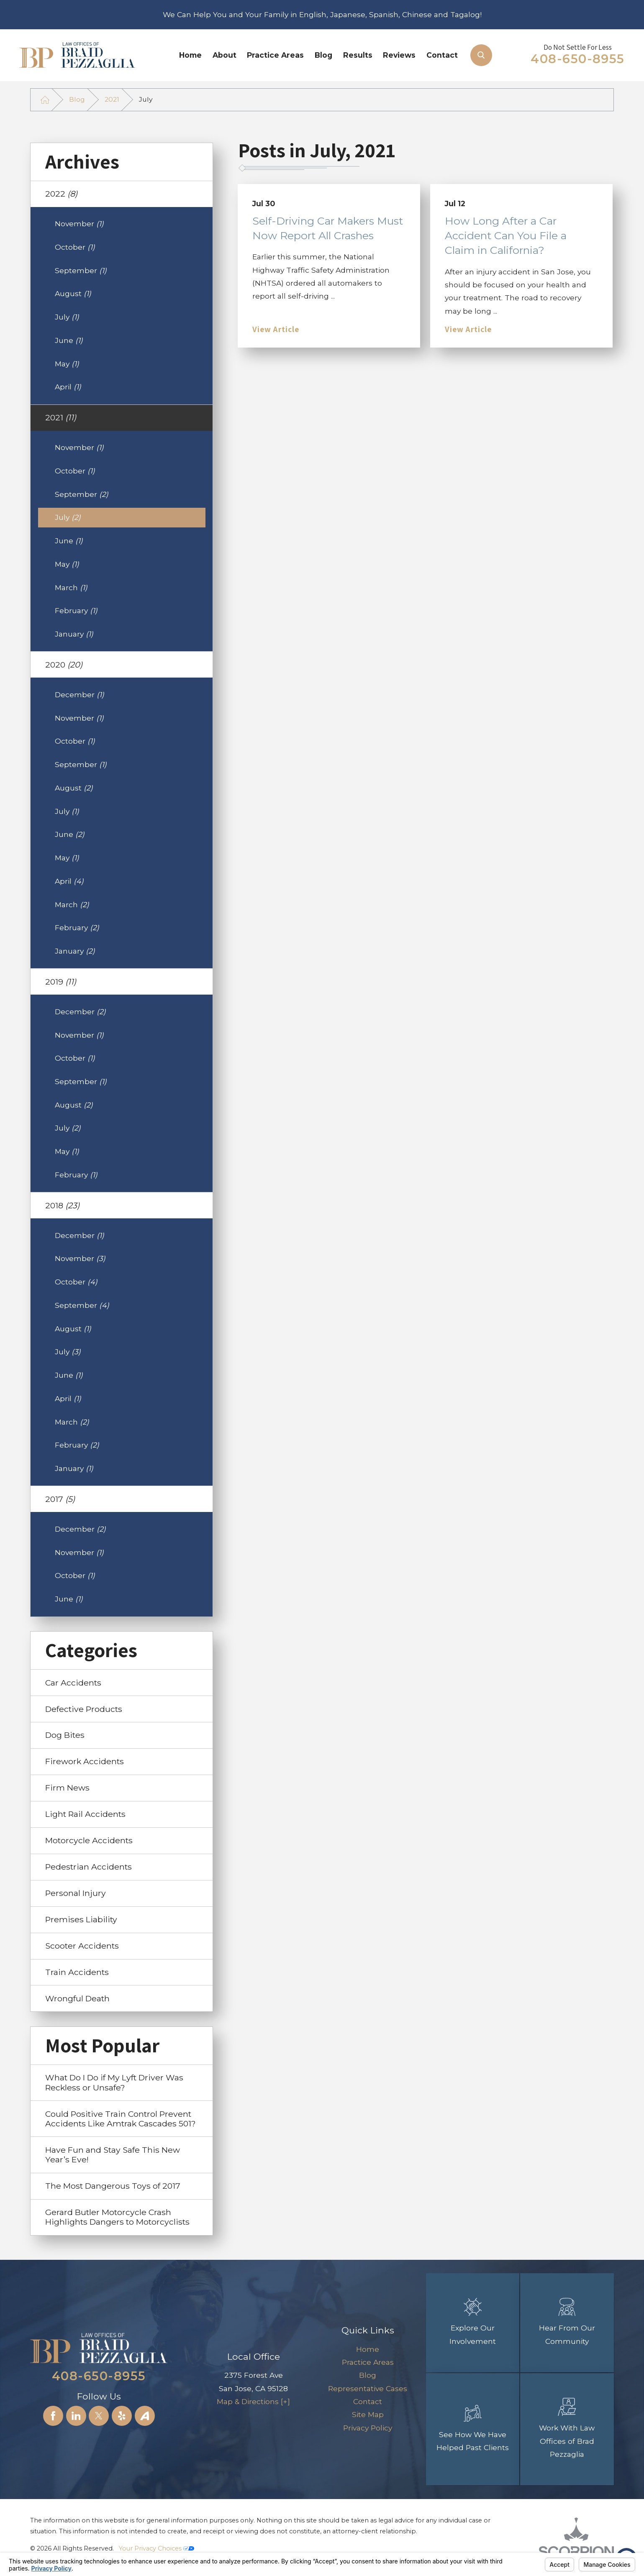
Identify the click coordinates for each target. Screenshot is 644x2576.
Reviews (399, 55)
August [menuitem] (73, 293)
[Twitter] (99, 2416)
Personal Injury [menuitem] (75, 1893)
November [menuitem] (79, 223)
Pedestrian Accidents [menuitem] (88, 1867)
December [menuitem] (79, 694)
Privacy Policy (367, 2427)
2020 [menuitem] (63, 665)
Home (190, 55)
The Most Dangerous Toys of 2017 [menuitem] (112, 2186)
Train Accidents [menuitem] (77, 1972)
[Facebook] (53, 2416)
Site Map (368, 2414)
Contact (442, 55)
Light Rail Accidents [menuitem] (85, 1814)
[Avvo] (145, 2416)
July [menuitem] (67, 316)
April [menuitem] (68, 386)
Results (357, 55)
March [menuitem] (71, 587)
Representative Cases (367, 2388)
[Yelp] (122, 2416)
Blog (323, 55)
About (224, 55)
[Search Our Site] (481, 55)
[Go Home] (45, 100)
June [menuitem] (69, 340)
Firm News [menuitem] (67, 1788)
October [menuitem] (75, 247)
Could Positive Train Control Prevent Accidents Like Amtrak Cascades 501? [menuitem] (120, 2118)
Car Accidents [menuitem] (73, 1683)
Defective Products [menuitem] (83, 1709)
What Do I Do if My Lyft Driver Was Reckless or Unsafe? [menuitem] (114, 2082)
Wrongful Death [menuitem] (77, 1998)
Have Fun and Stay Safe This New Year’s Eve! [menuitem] (112, 2154)
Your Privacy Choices (156, 2548)
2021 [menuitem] (60, 417)
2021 (112, 99)
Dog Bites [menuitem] (65, 1735)
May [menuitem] (67, 363)
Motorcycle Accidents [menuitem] (89, 1840)
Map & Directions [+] (253, 2401)
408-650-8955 (577, 58)
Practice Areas (275, 55)
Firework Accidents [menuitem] (84, 1761)
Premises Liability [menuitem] (81, 1919)
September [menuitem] (81, 270)
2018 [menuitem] (62, 1205)
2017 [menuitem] (60, 1499)
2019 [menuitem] (60, 982)
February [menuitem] (76, 610)
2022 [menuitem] (61, 194)
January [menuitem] (74, 633)
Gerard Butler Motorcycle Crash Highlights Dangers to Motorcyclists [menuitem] (117, 2217)
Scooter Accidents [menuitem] (82, 1946)
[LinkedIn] (76, 2416)
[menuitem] (191, 55)
